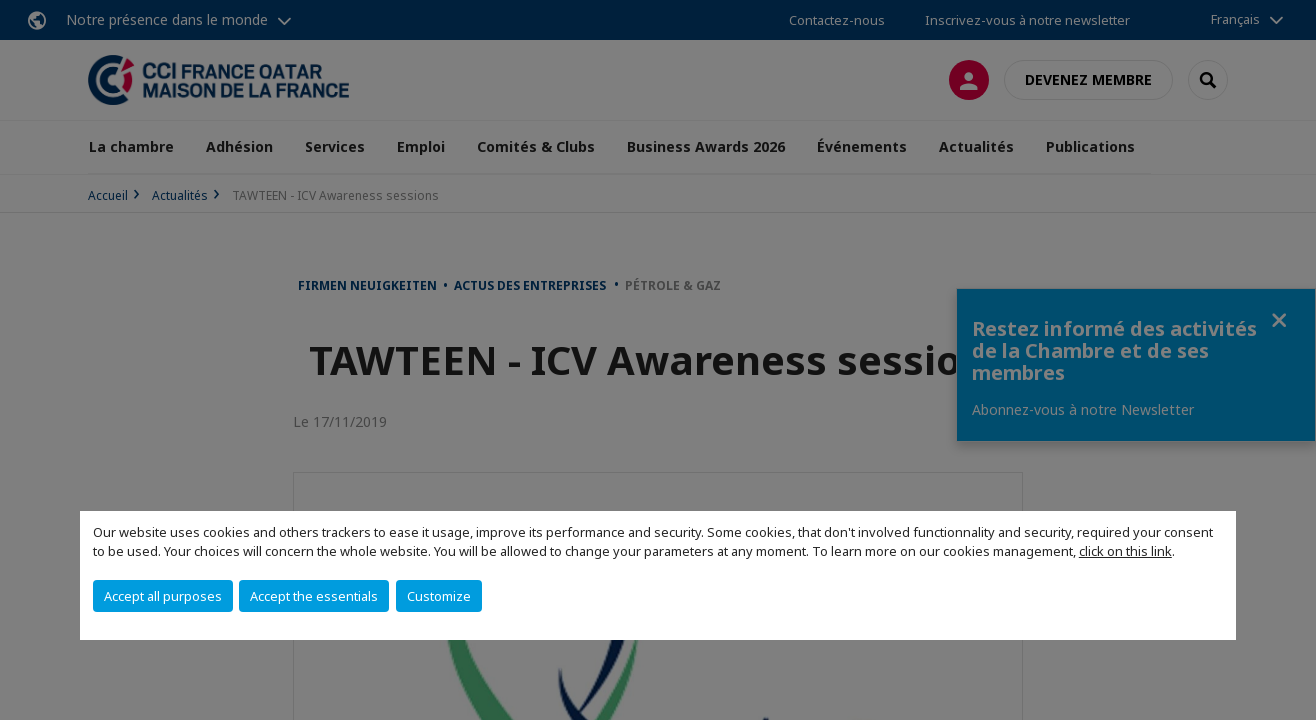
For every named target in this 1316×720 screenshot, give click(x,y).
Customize (439, 596)
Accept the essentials (314, 596)
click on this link (1125, 551)
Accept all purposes (163, 596)
